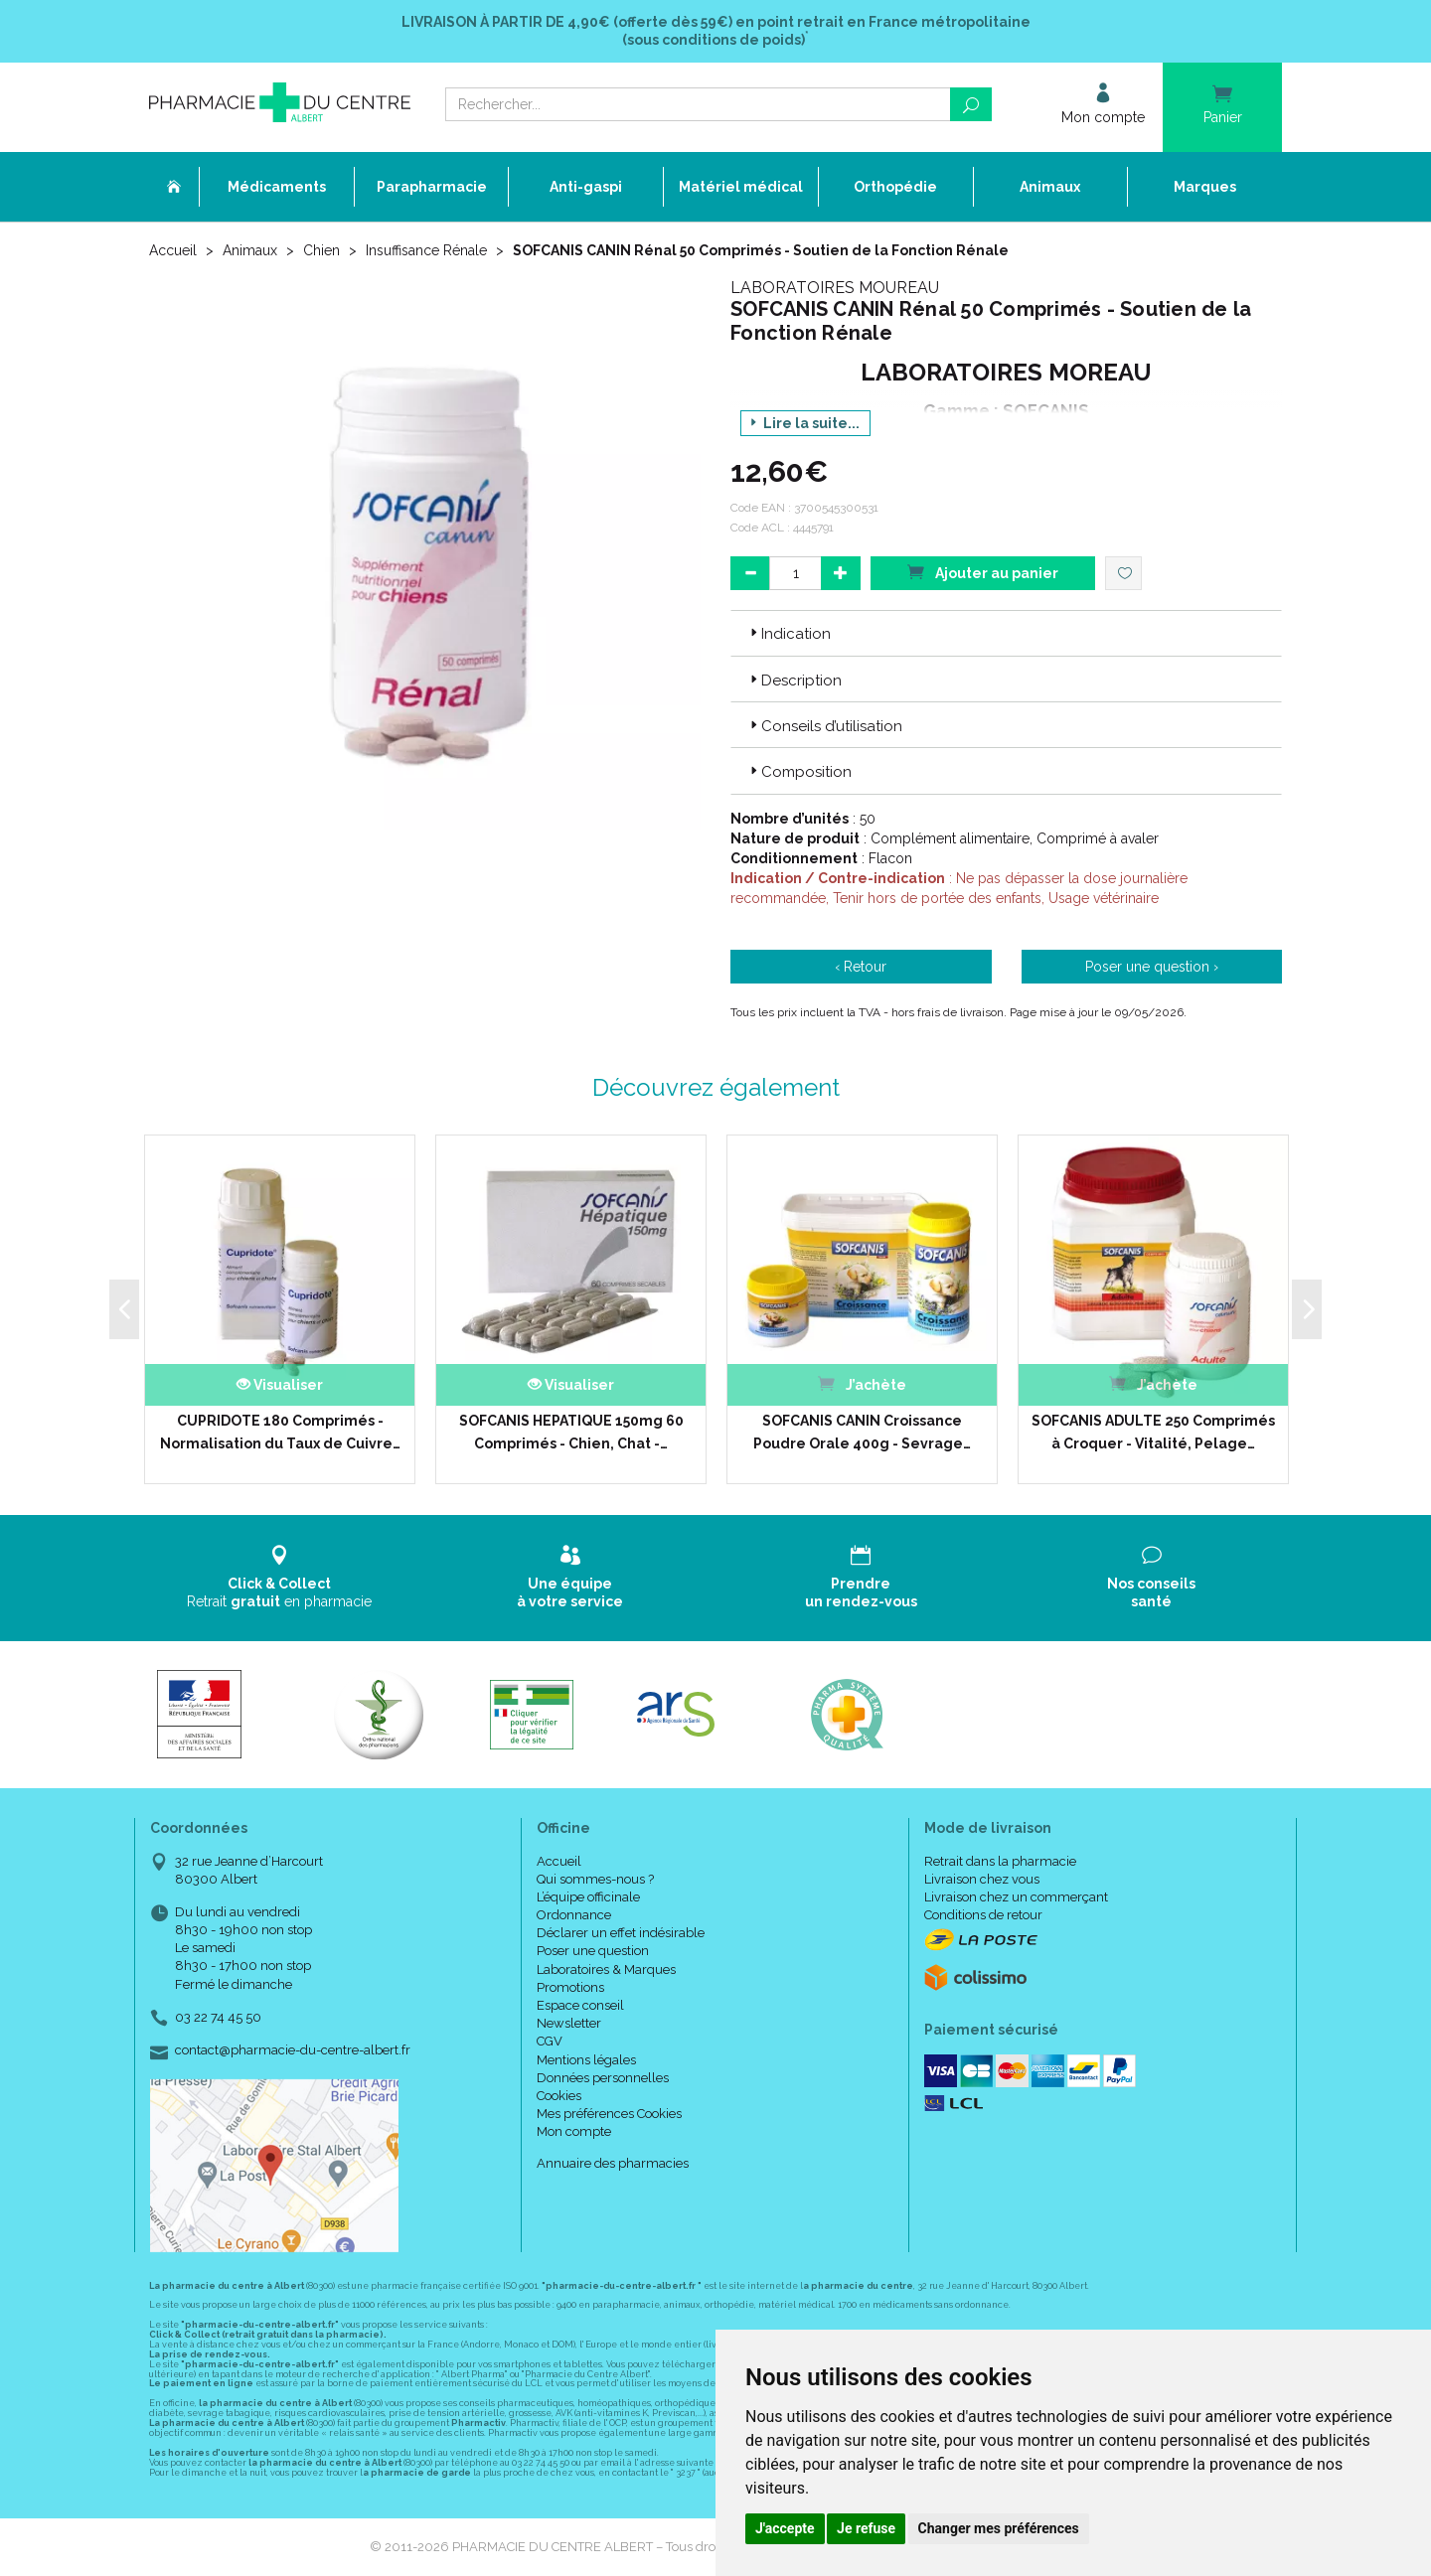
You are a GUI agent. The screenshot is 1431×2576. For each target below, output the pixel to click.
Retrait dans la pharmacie (1000, 1861)
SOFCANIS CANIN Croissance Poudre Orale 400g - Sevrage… (862, 1431)
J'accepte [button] (785, 2528)
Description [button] (794, 680)
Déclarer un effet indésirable (621, 1932)
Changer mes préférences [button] (998, 2528)
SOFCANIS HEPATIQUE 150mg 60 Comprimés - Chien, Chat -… (571, 1431)
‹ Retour (860, 967)
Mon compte (574, 2131)
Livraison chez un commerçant (1016, 1897)
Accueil (173, 250)
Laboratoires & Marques (606, 1969)
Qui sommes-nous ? (595, 1879)
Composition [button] (799, 772)
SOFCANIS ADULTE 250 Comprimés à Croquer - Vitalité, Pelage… (1153, 1431)
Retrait (279, 1577)
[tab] (1006, 633)
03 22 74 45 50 (218, 2017)
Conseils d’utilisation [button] (824, 726)
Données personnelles (603, 2077)
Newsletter (569, 2023)
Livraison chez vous (981, 1879)
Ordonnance (574, 1914)
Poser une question (593, 1950)
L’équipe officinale (588, 1897)
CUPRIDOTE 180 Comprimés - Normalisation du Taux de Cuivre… (280, 1431)
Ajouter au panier (982, 571)
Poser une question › (1151, 967)
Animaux (250, 250)
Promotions (570, 1987)
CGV (549, 2041)
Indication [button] (788, 634)
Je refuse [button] (866, 2528)
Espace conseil (580, 2005)
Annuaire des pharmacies (613, 2163)
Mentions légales (586, 2059)
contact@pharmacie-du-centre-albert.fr (292, 2050)
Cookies (559, 2095)
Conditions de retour (983, 1914)
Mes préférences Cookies (609, 2113)
